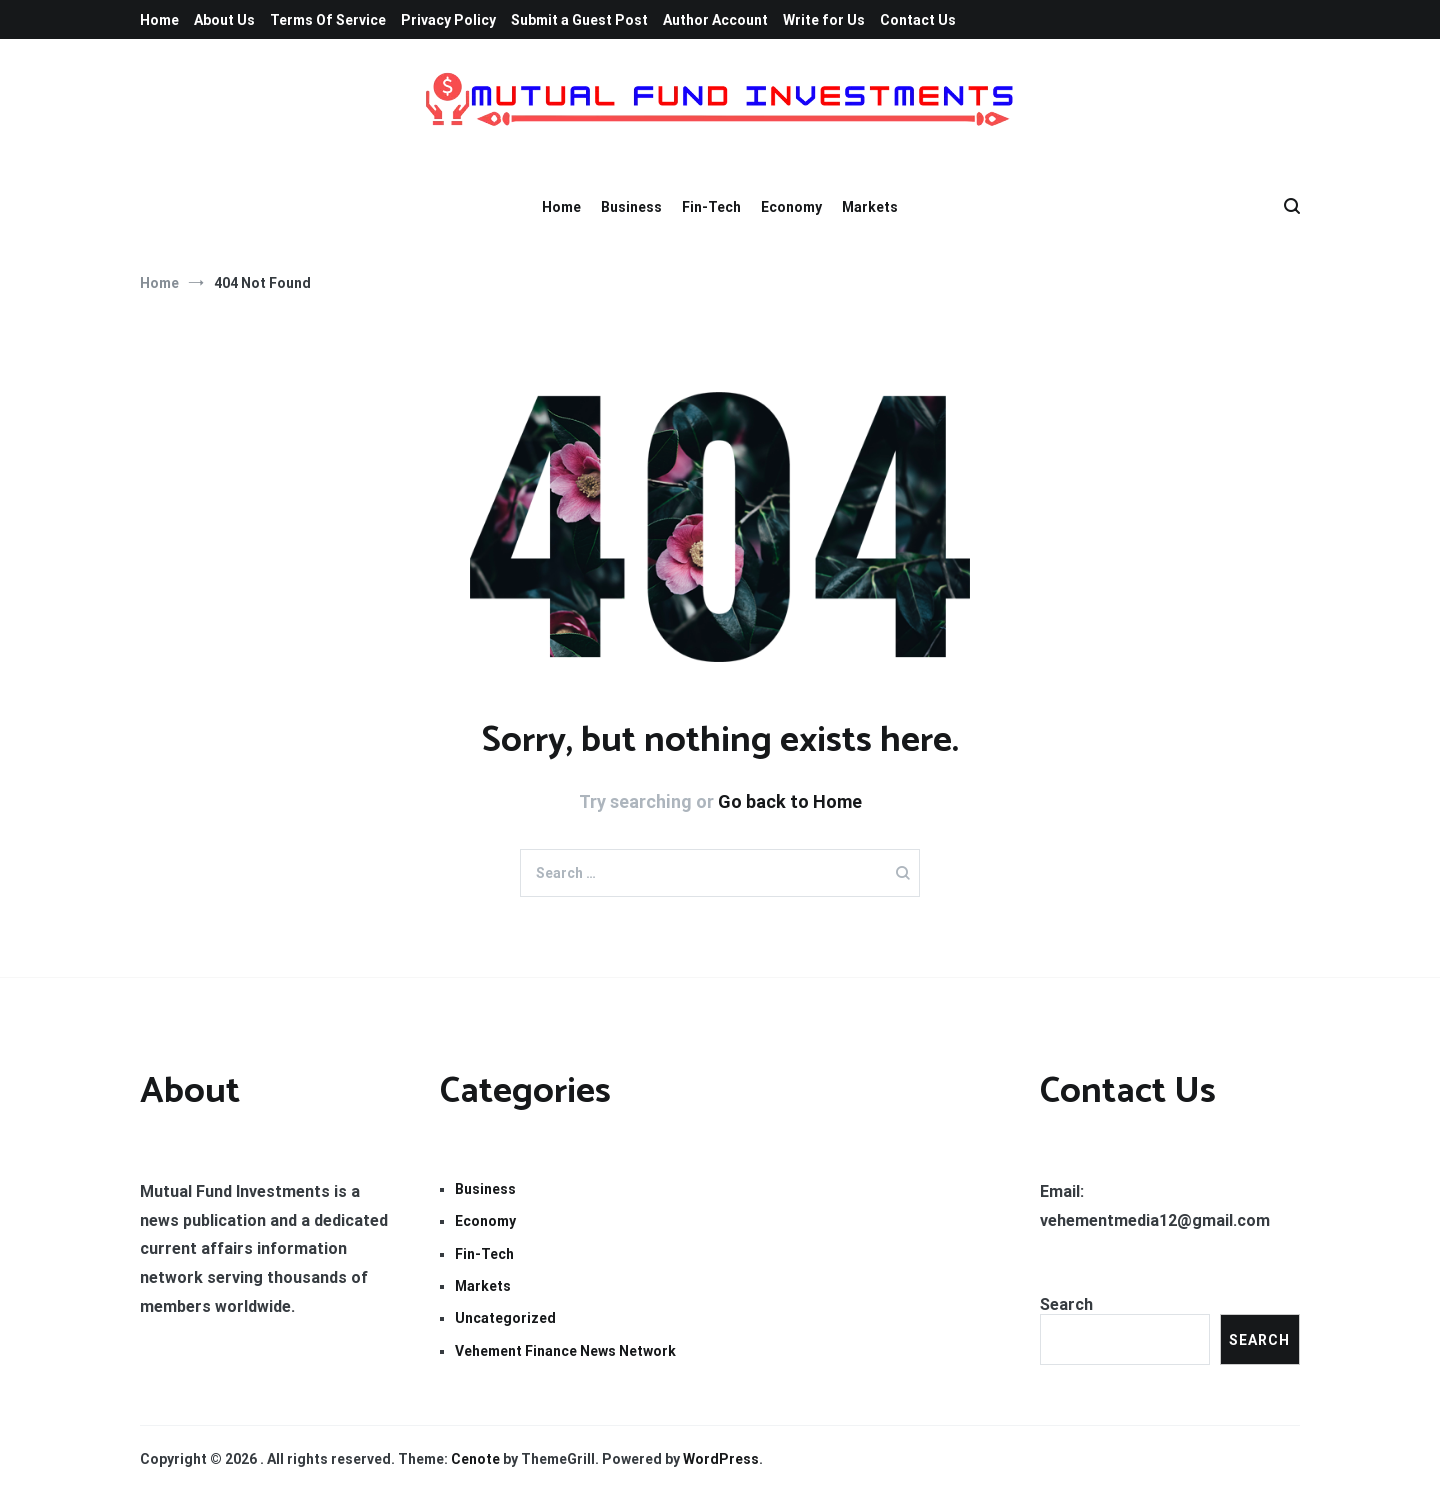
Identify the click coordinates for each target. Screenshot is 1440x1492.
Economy (791, 207)
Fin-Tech (711, 207)
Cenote (475, 1459)
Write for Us (824, 20)
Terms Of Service (328, 20)
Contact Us (918, 20)
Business (631, 207)
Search (1066, 1304)
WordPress (721, 1459)
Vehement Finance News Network (565, 1351)
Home (159, 20)
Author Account (715, 20)
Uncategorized (505, 1318)
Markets (870, 207)
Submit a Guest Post (579, 20)
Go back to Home (790, 801)
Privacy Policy (448, 20)
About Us (224, 20)
